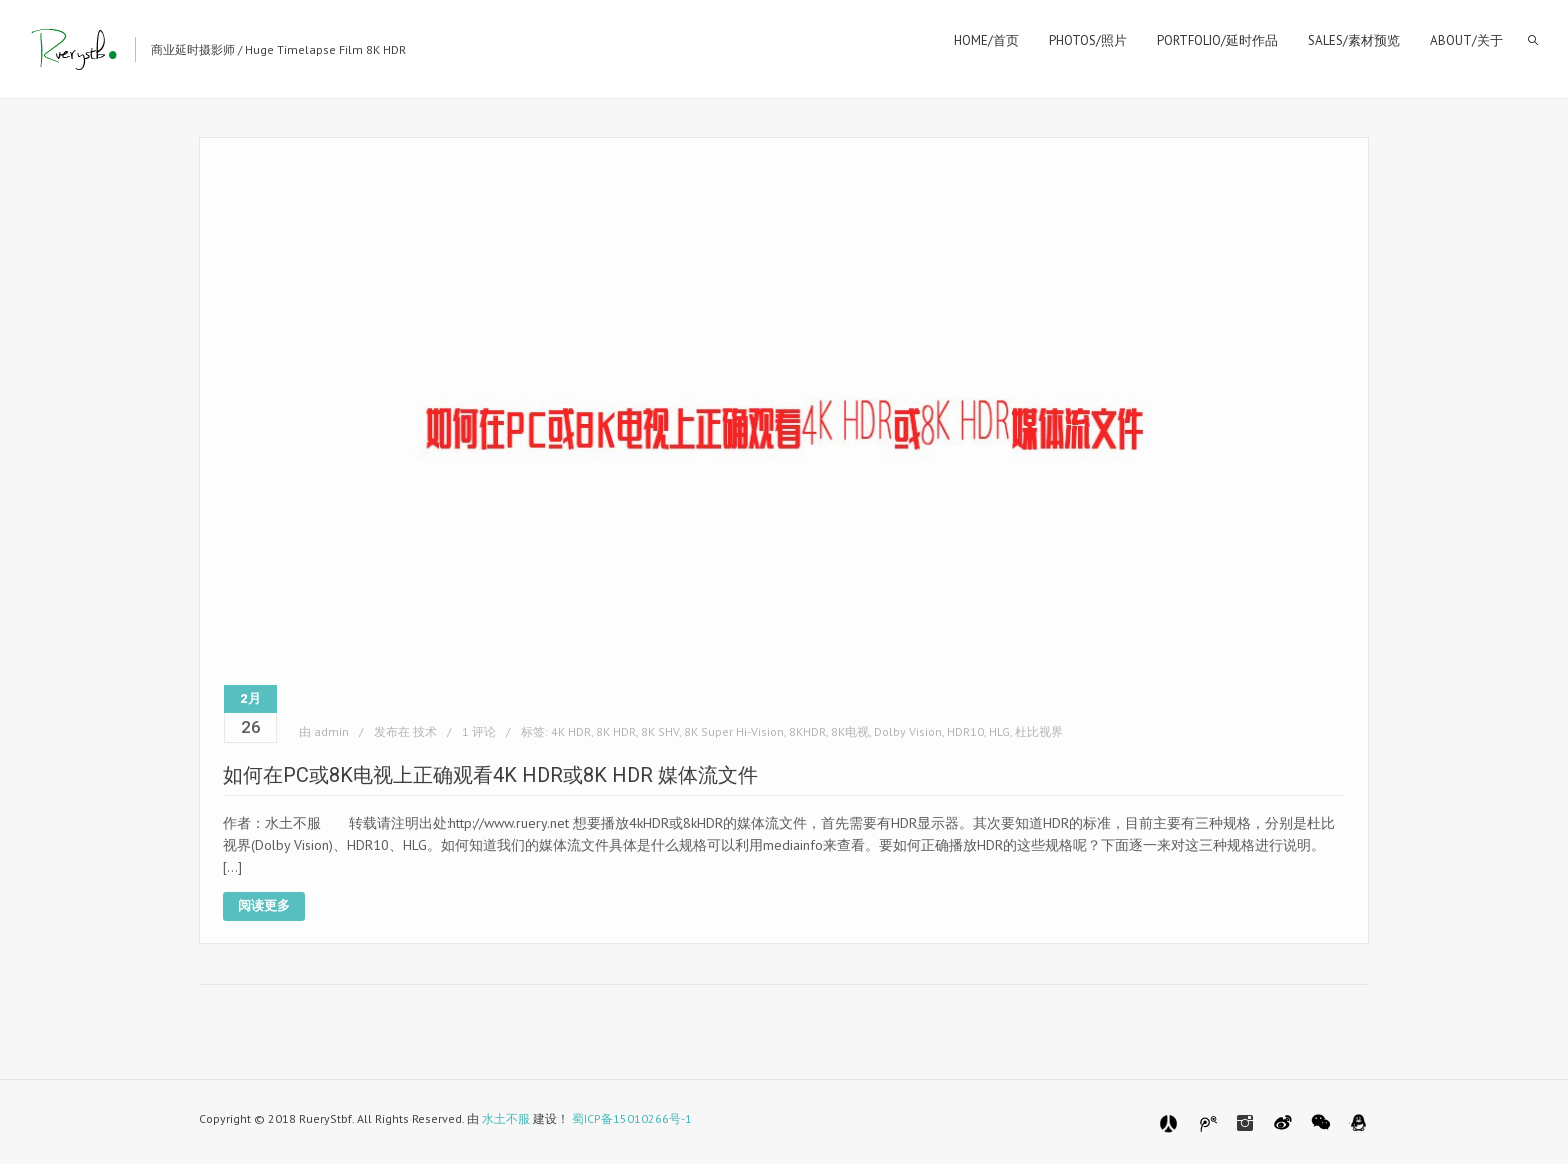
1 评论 (479, 731)
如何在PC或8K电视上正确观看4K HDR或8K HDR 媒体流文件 (490, 775)
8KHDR (807, 731)
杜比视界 (1039, 731)
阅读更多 (264, 905)
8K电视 (850, 731)
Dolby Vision (908, 731)
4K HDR (571, 731)
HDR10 (965, 731)
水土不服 (506, 1118)
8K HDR (616, 731)
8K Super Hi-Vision (734, 731)
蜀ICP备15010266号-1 (632, 1118)
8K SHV (660, 731)
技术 (425, 731)
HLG (999, 731)
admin (331, 731)
